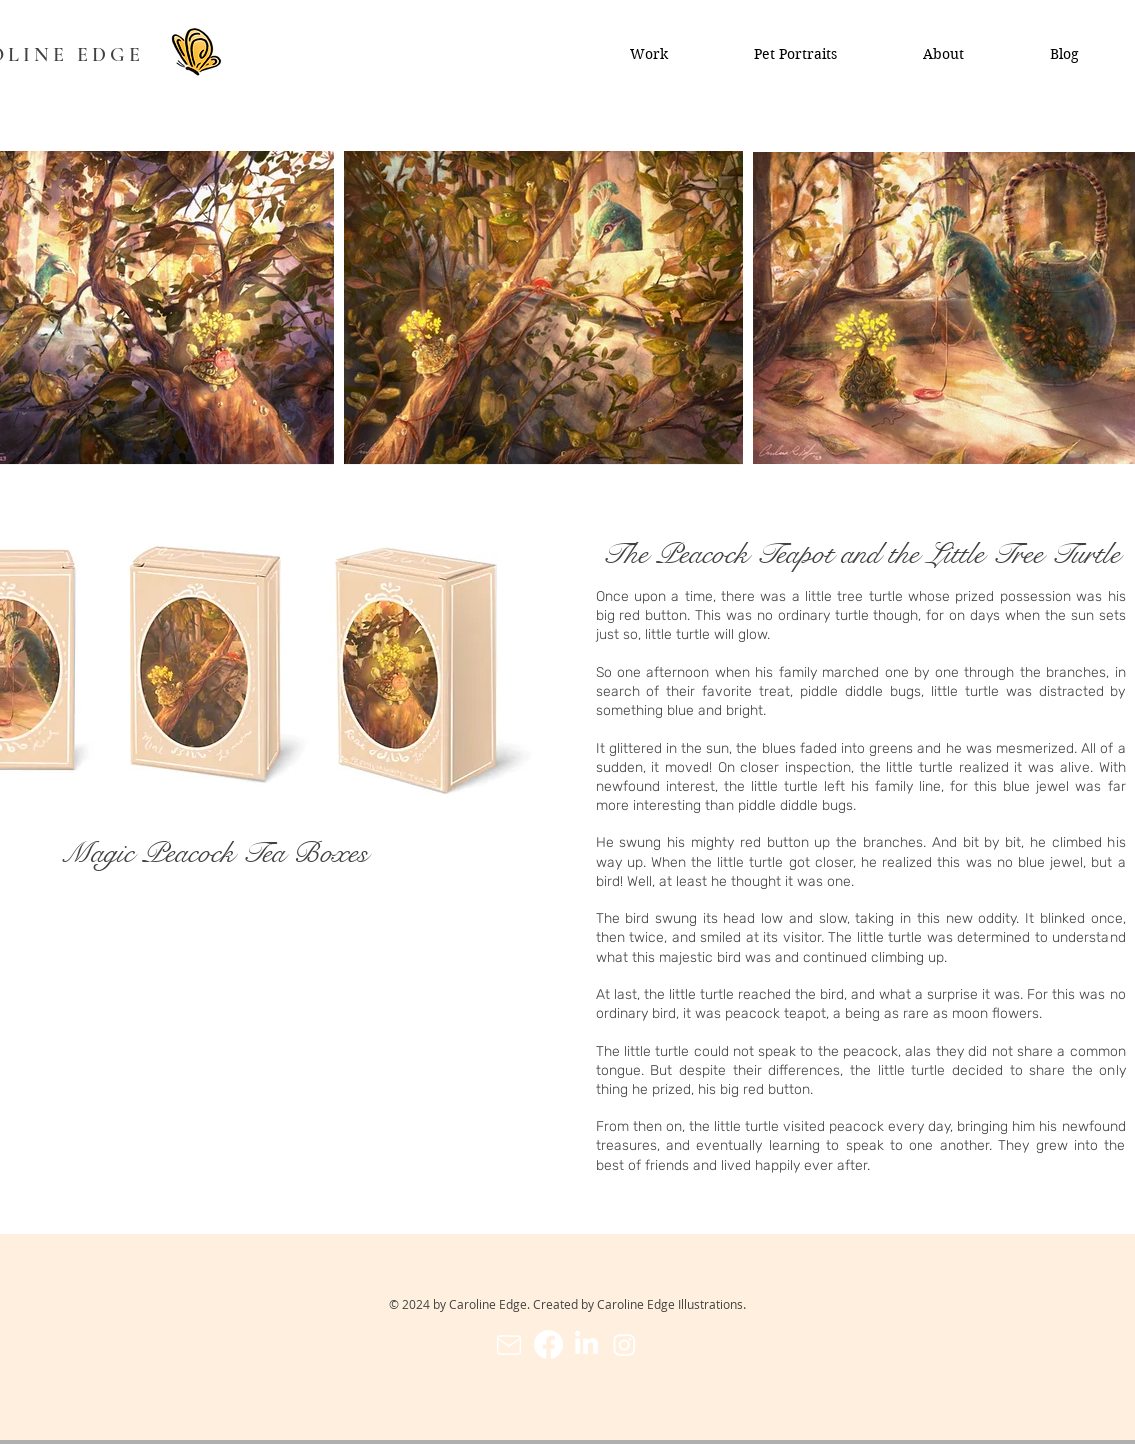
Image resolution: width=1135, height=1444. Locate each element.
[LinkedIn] (586, 1344)
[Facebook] (548, 1344)
